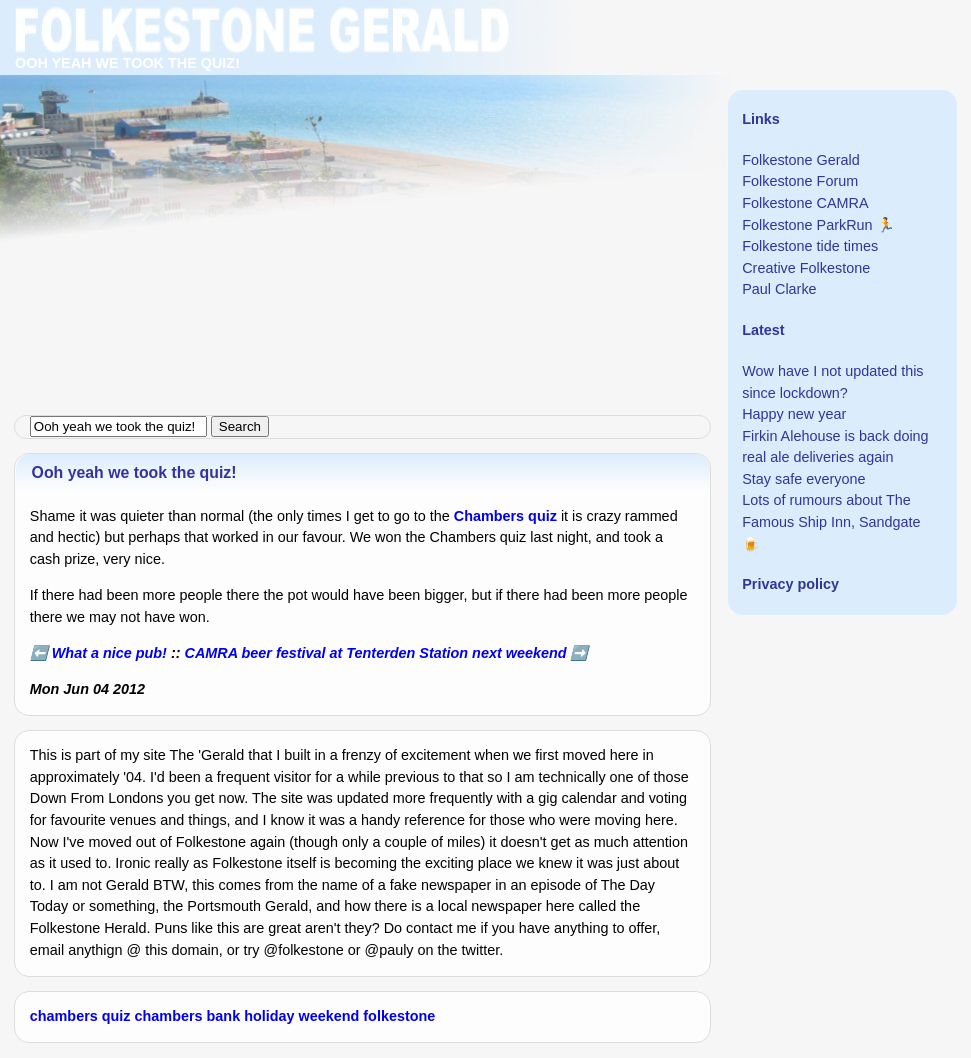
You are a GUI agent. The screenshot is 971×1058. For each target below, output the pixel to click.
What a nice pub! (109, 653)
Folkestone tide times (810, 246)
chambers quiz (80, 1016)
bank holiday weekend (283, 1016)
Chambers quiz (505, 516)
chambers (169, 1016)
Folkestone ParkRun (807, 225)
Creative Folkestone (806, 268)
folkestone (399, 1016)
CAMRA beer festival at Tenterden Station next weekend (376, 653)
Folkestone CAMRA (805, 203)
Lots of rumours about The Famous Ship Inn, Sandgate (831, 511)
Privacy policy (790, 584)
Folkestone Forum (800, 181)
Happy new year (794, 414)
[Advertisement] (485, 140)
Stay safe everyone (803, 479)
